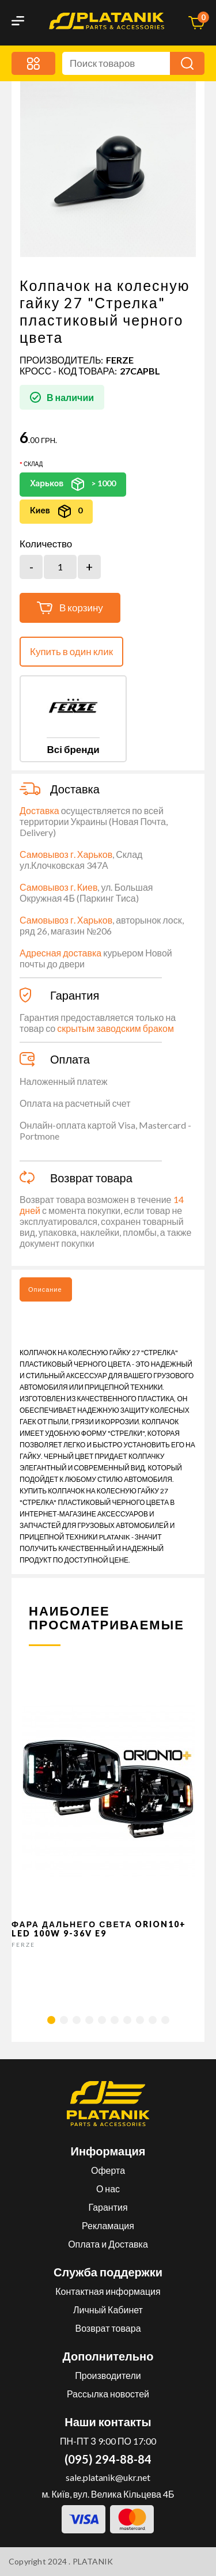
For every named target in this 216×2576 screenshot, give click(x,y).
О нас (108, 2188)
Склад (33, 463)
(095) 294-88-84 (108, 2459)
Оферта (108, 2170)
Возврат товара (108, 2327)
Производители (108, 2375)
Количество (46, 544)
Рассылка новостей (108, 2393)
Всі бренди (73, 749)
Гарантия (107, 2206)
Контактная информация (107, 2291)
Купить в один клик (71, 651)
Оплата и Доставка (108, 2243)
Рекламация (108, 2225)
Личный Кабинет (108, 2309)
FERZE (120, 359)
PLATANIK (93, 2561)
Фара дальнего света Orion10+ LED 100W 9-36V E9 (99, 1928)
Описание (45, 1289)
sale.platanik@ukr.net (108, 2477)
